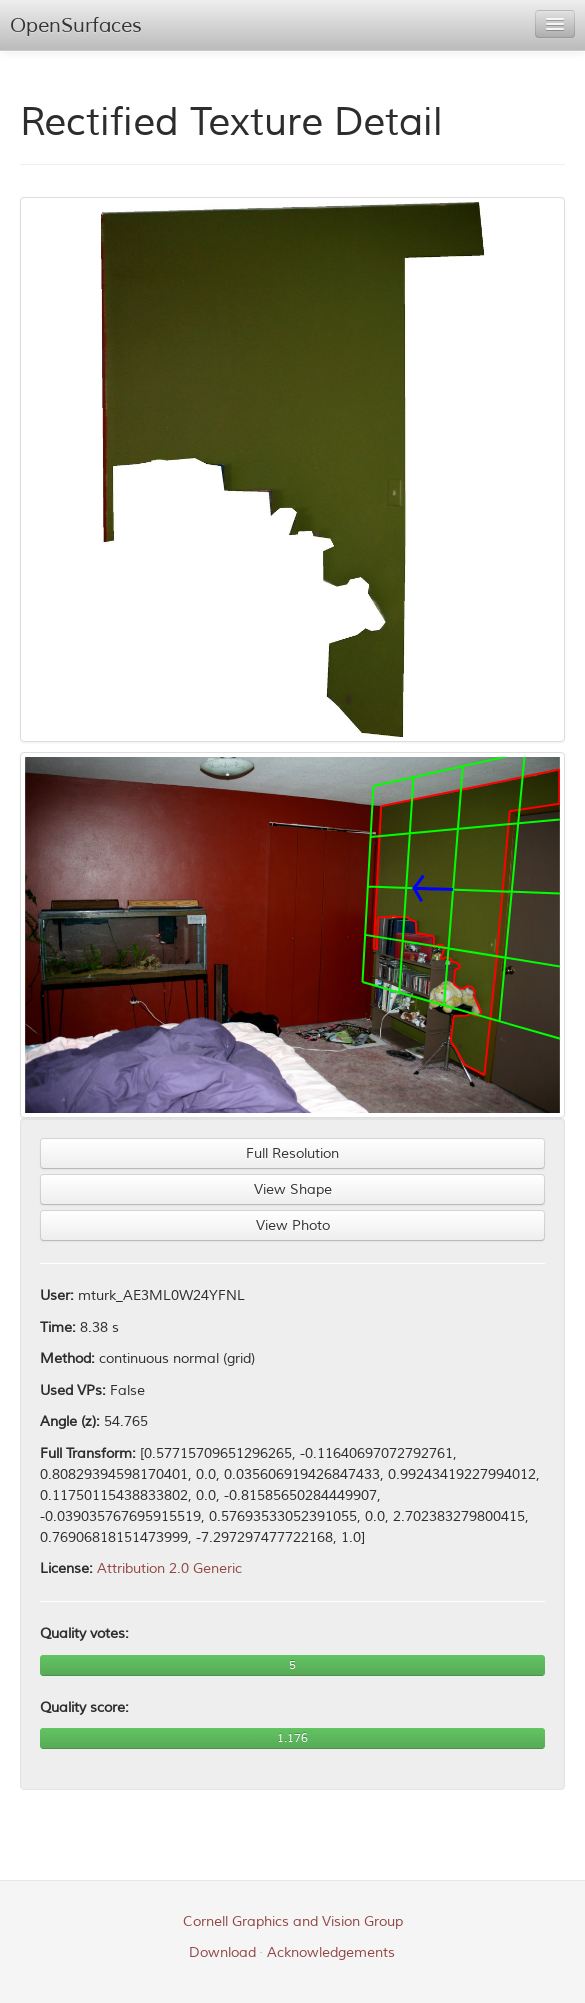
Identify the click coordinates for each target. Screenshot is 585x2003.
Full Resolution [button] (292, 1153)
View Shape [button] (293, 1189)
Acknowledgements (331, 1952)
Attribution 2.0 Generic (169, 1568)
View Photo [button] (293, 1225)
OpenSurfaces (76, 25)
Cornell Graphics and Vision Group (293, 1921)
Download (222, 1952)
